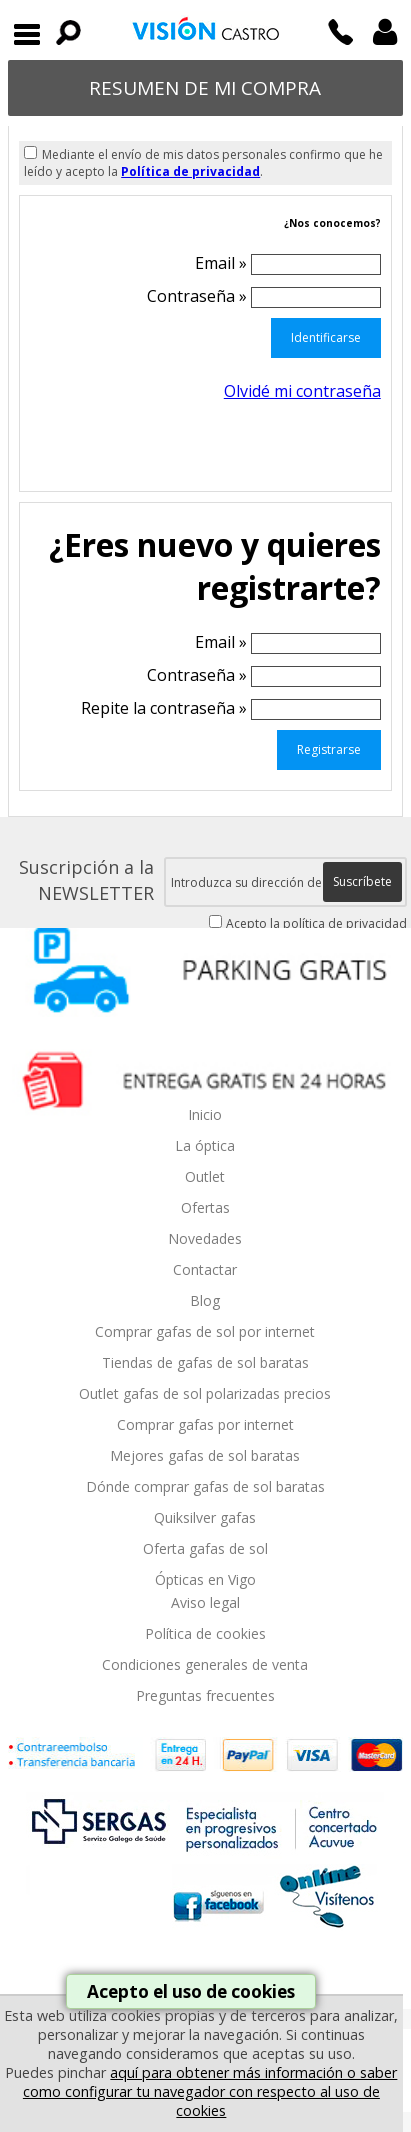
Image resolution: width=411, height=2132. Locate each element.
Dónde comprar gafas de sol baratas (205, 1486)
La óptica (205, 1145)
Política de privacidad (190, 171)
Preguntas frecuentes (205, 1695)
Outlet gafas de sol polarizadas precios (205, 1393)
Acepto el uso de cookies (191, 1991)
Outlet (205, 1176)
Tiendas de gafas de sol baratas (205, 1362)
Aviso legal (205, 1602)
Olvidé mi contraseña (302, 391)
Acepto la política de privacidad (316, 923)
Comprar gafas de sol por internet (205, 1331)
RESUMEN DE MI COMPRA (205, 88)
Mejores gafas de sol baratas (205, 1455)
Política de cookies (205, 1633)
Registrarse (329, 749)
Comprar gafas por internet (205, 1424)
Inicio (205, 1114)
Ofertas (205, 1207)
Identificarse (326, 337)
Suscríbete (362, 881)
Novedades (205, 1238)
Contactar (205, 1269)
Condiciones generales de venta (205, 1664)
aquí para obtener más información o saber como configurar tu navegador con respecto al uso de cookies (210, 2091)
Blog (205, 1300)
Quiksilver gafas (205, 1517)
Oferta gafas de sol (205, 1548)
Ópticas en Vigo (205, 1579)
